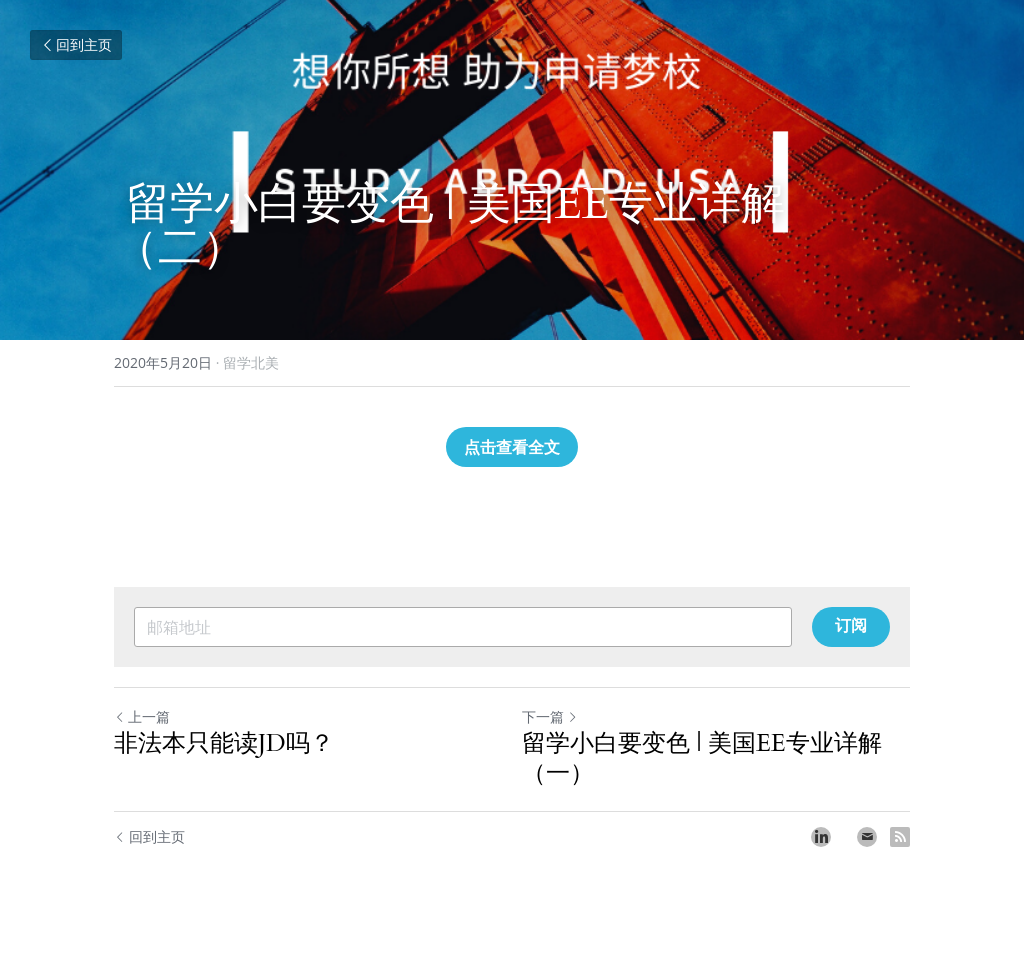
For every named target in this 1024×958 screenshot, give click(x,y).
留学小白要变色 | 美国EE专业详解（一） (702, 759)
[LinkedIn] (821, 837)
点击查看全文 (512, 447)
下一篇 (550, 716)
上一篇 (142, 716)
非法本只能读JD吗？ (224, 744)
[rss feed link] (900, 837)
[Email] (867, 837)
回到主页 (76, 44)
